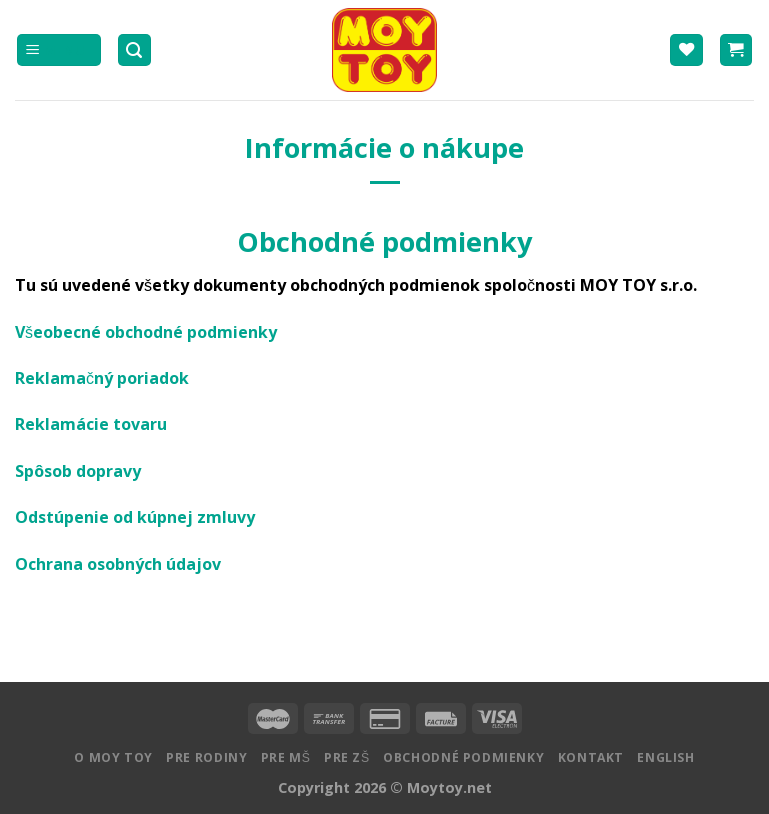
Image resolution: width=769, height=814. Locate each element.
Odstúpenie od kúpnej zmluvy (135, 517)
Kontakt (591, 757)
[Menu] (59, 50)
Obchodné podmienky (463, 757)
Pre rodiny (206, 757)
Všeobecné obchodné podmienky (146, 332)
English (665, 757)
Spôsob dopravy (78, 471)
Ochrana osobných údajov (118, 564)
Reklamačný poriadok (102, 378)
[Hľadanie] (135, 50)
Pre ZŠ (347, 757)
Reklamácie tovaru (91, 424)
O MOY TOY (113, 757)
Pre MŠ (286, 757)
